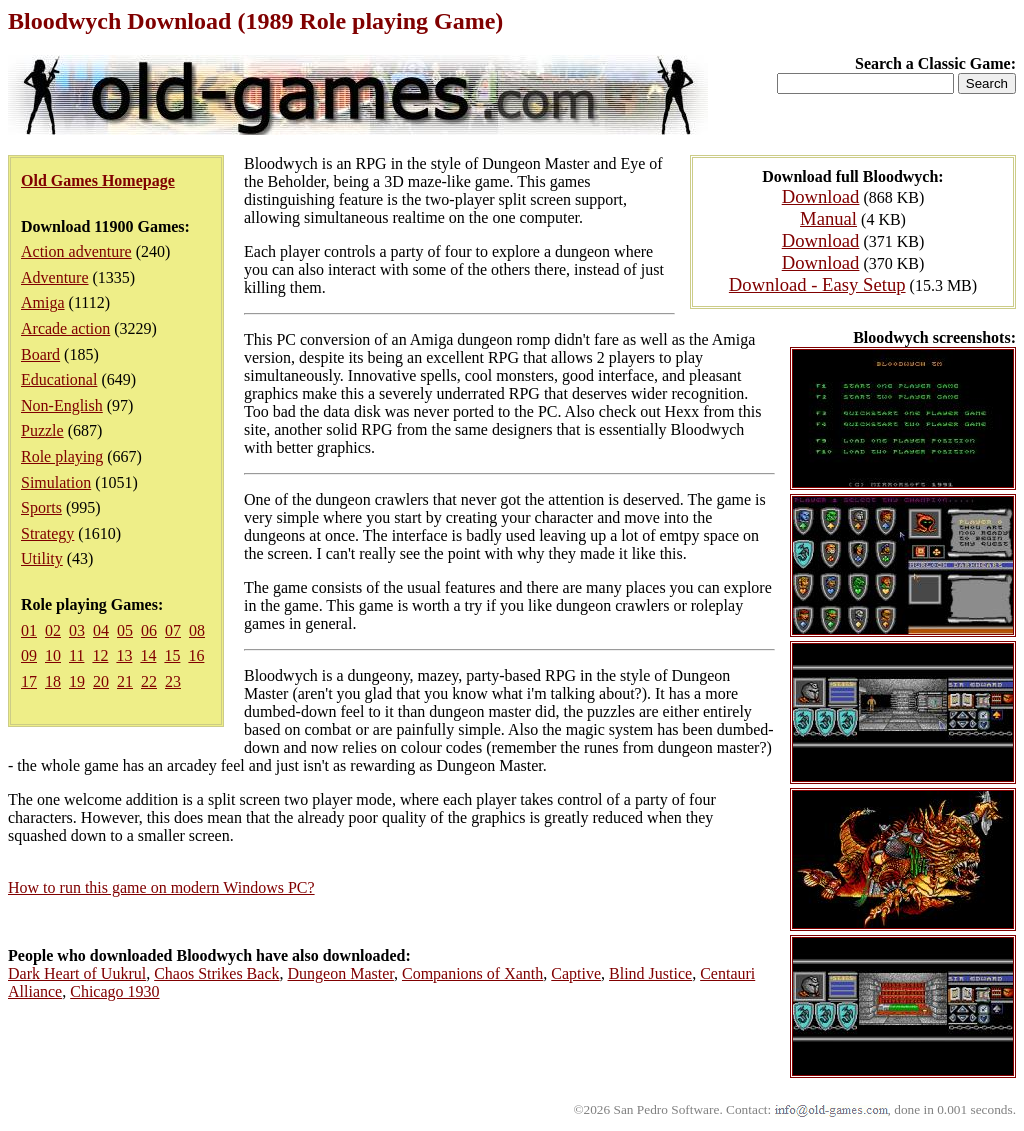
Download (821, 196)
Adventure (55, 277)
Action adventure (76, 251)
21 (125, 681)
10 (53, 655)
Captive (576, 973)
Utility (42, 558)
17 (29, 681)
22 (149, 681)
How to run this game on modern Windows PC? (161, 887)
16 (196, 655)
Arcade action (65, 328)
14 (148, 655)
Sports (41, 507)
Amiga (43, 302)
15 (172, 655)
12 (100, 655)
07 (173, 630)
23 (173, 681)
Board (40, 354)
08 (197, 630)
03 (77, 630)
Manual (828, 218)
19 (77, 681)
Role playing (62, 456)
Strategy (47, 533)
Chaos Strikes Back (216, 973)
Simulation (56, 482)
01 (29, 630)
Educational (59, 379)
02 (53, 630)
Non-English (62, 405)
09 (29, 655)
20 (101, 681)
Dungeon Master (341, 973)
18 (53, 681)
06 (149, 630)
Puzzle (42, 430)
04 (101, 630)
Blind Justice (650, 973)
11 (76, 655)
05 (125, 630)
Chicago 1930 (114, 991)
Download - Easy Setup (817, 284)
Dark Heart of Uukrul (77, 973)
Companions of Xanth (472, 973)
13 (124, 655)
